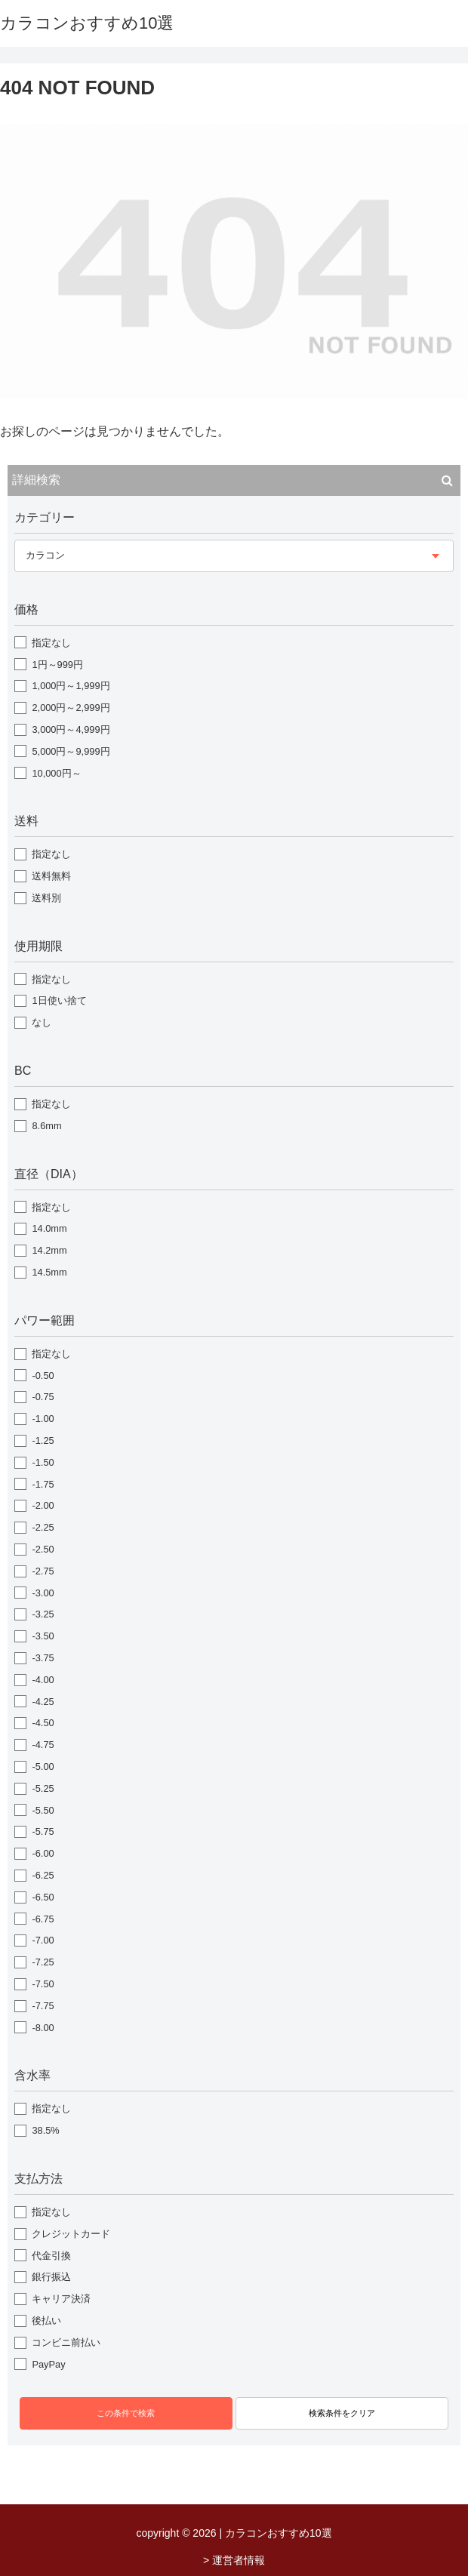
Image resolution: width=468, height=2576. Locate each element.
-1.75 (43, 1484)
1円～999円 (57, 664)
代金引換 (51, 2255)
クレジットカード (71, 2233)
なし (41, 1022)
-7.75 (43, 2005)
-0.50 (43, 1375)
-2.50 (43, 1549)
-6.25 (43, 1875)
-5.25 (43, 1788)
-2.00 (43, 1505)
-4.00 (43, 1679)
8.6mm (46, 1125)
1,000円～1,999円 (70, 685)
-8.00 (43, 2027)
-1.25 (43, 1440)
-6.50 (43, 1897)
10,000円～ (56, 773)
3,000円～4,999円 (70, 729)
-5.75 (43, 1831)
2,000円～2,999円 (70, 707)
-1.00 (43, 1418)
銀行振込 (51, 2276)
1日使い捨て (59, 1000)
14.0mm (49, 1228)
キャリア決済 (61, 2298)
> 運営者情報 (234, 2560)
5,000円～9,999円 (70, 751)
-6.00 (43, 1853)
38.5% (45, 2130)
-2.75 (43, 1571)
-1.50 (43, 1462)
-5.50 (43, 1810)
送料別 (46, 897)
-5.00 (43, 1766)
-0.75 (43, 1396)
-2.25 (43, 1527)
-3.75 (43, 1657)
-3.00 (43, 1593)
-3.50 (43, 1636)
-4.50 (43, 1722)
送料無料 (51, 876)
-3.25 (43, 1614)
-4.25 (43, 1701)
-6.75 (43, 1919)
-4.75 (43, 1744)
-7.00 (43, 1940)
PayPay (48, 2364)
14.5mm (49, 1272)
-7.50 (43, 1984)
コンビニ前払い (66, 2342)
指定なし (51, 642)
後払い (46, 2320)
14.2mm (49, 1250)
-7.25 (43, 1962)
